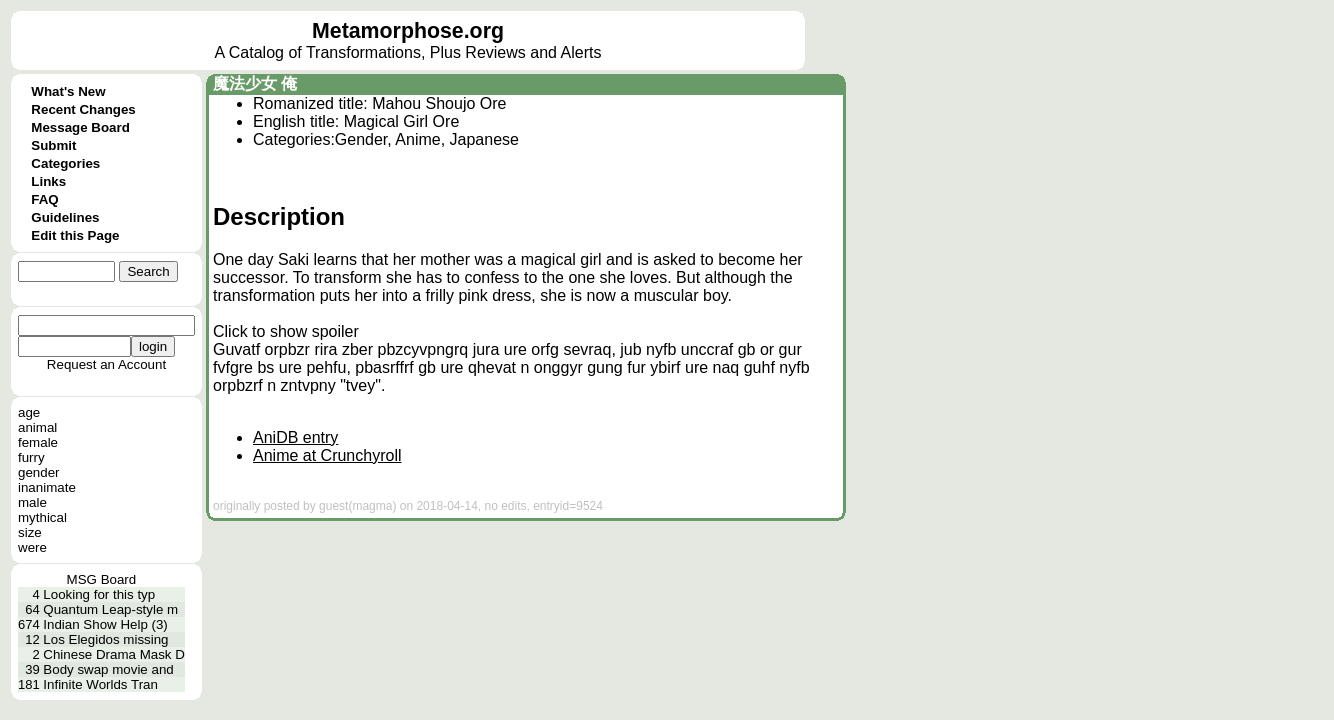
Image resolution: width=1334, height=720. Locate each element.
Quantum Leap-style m (110, 609)
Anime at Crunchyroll (327, 455)
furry (31, 457)
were (32, 547)
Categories (65, 163)
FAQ (44, 199)
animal (37, 427)
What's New (68, 91)
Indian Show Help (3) (105, 624)
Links (48, 181)
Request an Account (106, 364)
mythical (42, 517)
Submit (53, 145)
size (30, 532)
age (29, 412)
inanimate (47, 487)
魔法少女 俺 (255, 83)
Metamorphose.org (408, 31)
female (38, 442)
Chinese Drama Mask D (113, 654)
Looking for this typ (99, 594)
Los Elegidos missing (105, 639)
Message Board (80, 127)
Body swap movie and (108, 669)
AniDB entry (295, 437)
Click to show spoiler (286, 331)
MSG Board (102, 579)
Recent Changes (83, 109)
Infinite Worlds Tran (100, 684)
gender (39, 472)
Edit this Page (75, 235)
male (32, 502)
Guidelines (65, 217)
